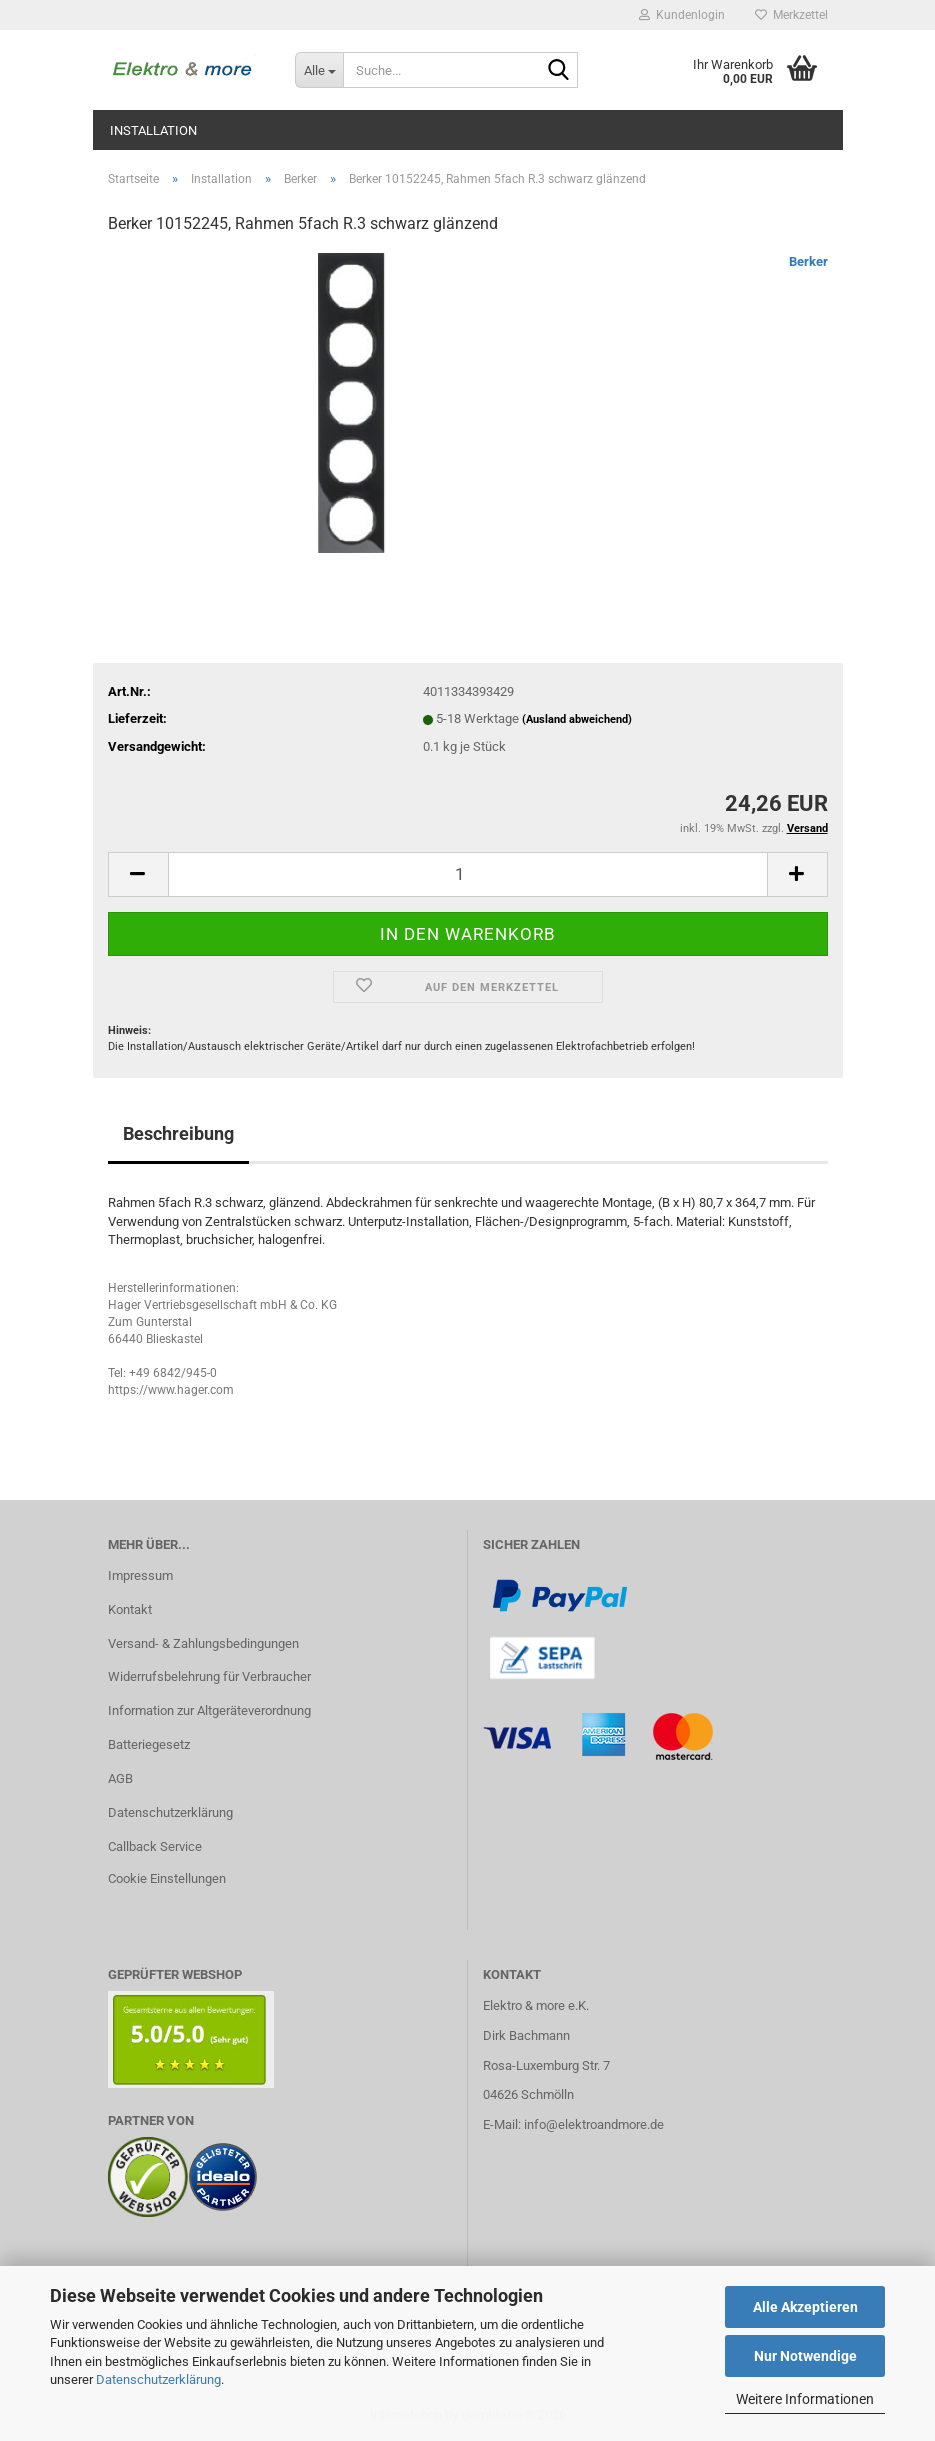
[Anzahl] (468, 874)
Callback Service (155, 1846)
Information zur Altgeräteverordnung (209, 1710)
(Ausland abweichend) (577, 719)
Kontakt (130, 1609)
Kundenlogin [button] (682, 15)
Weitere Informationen (805, 2399)
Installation (153, 130)
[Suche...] (319, 70)
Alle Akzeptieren (805, 2307)
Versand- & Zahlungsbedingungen (203, 1643)
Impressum (140, 1575)
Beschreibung (178, 1133)
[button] (138, 874)
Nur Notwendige (805, 2356)
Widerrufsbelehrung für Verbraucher (209, 1676)
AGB (120, 1778)
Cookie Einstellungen (167, 1878)
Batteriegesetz (149, 1744)
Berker (808, 261)
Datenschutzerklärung (158, 2379)
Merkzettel (791, 15)
